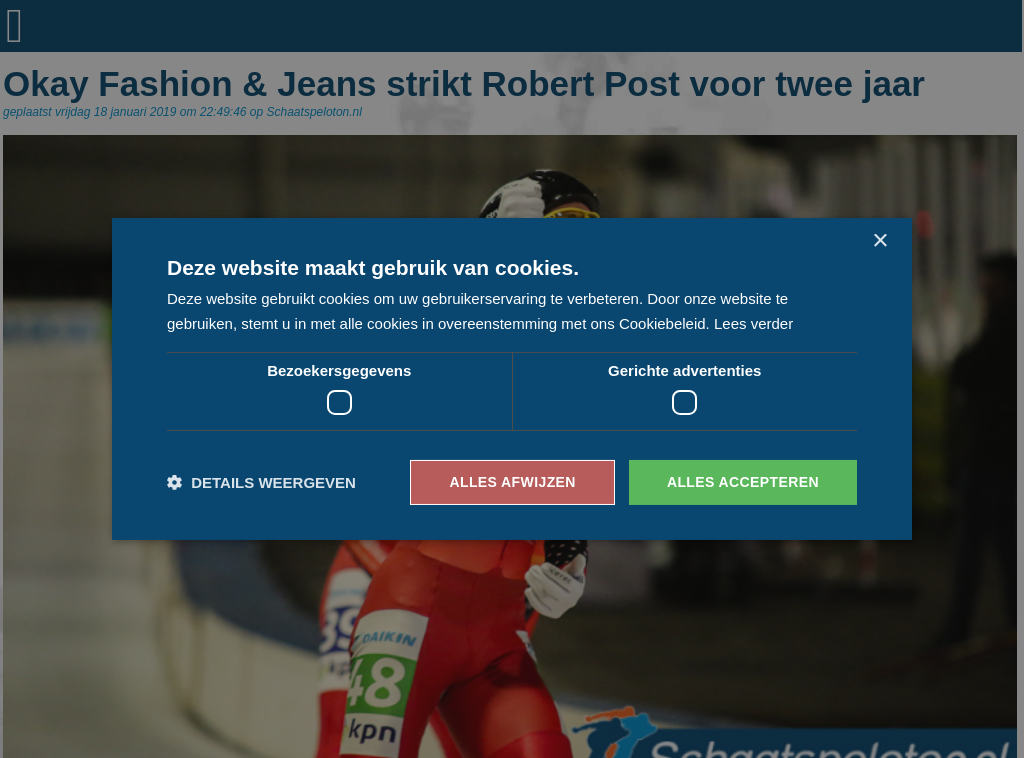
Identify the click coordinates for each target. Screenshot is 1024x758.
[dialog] (512, 379)
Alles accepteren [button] (743, 482)
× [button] (879, 241)
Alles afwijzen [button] (512, 482)
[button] (261, 482)
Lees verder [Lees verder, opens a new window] (753, 323)
